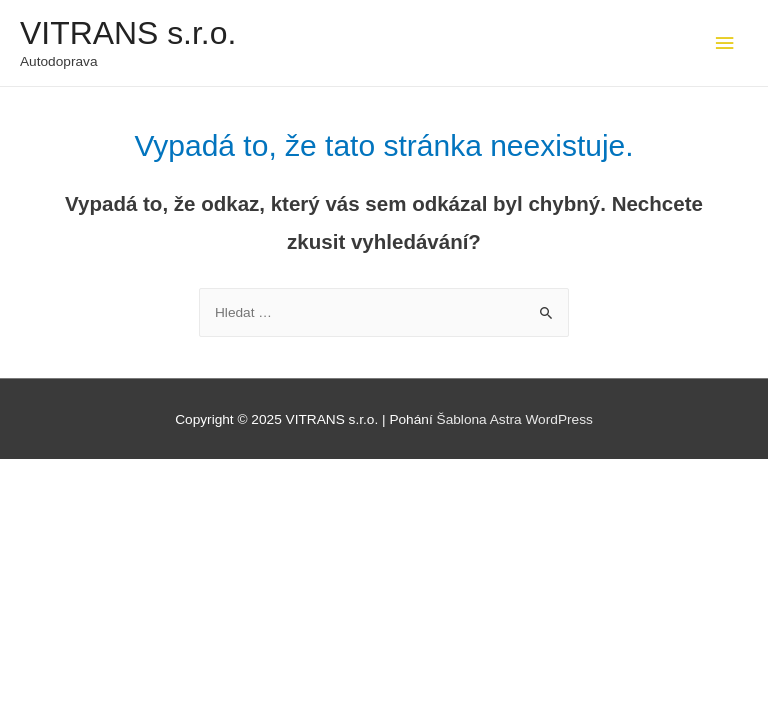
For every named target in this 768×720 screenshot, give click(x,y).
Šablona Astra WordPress (515, 419)
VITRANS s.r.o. (128, 33)
